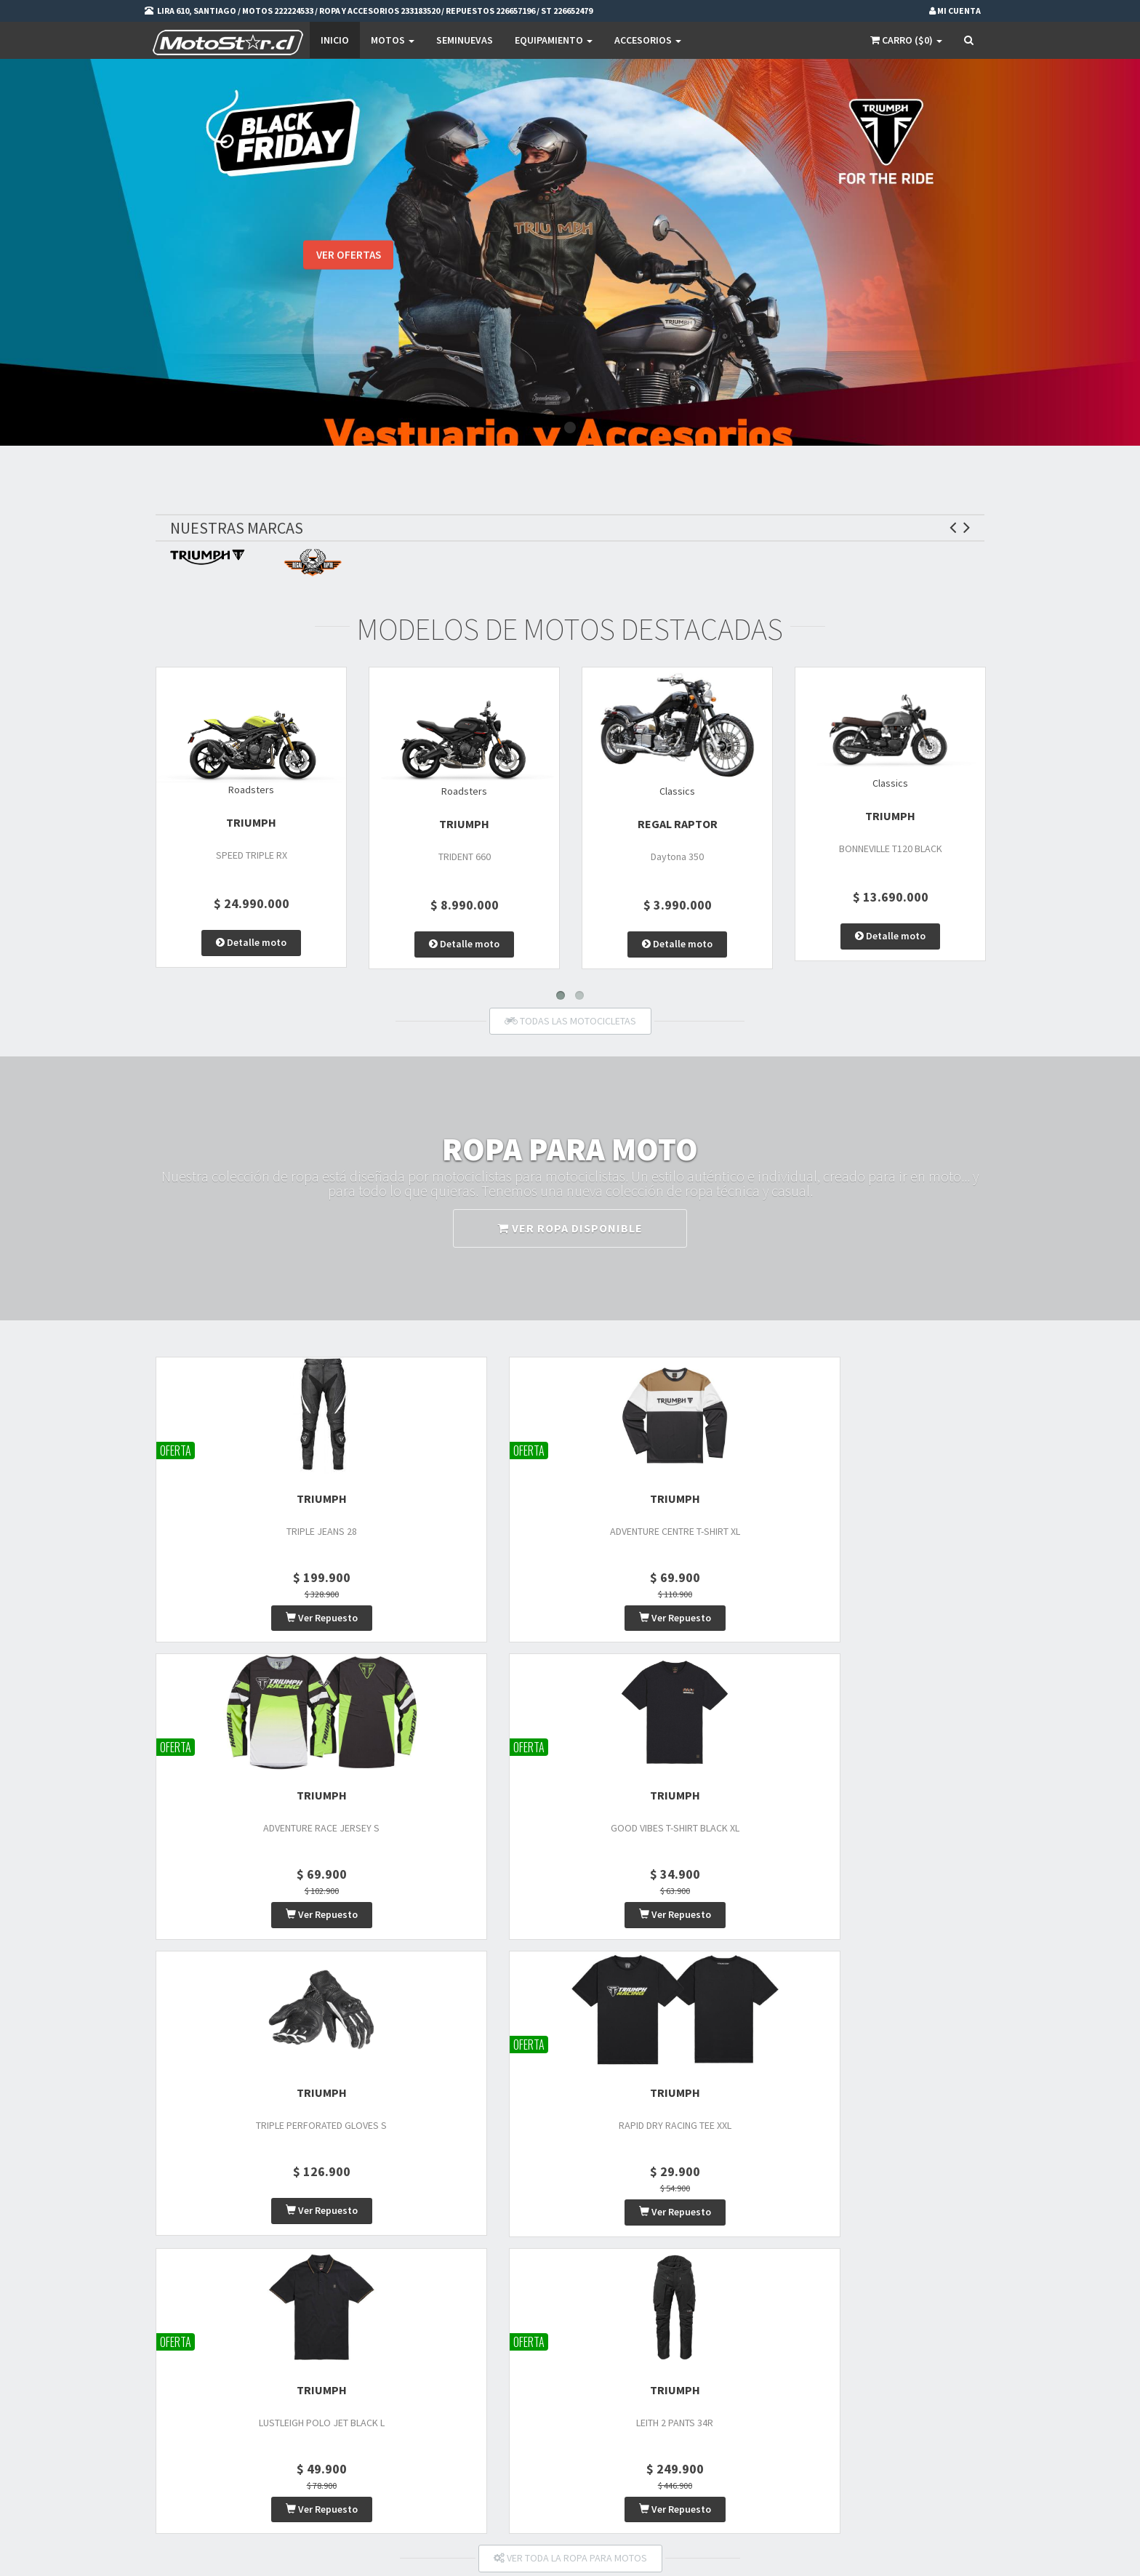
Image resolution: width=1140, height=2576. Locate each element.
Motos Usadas (396, 2356)
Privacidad (531, 2356)
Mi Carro (669, 2337)
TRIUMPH (251, 827)
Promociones (537, 2337)
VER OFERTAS (348, 261)
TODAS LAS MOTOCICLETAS (570, 1025)
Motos (392, 40)
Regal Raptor (678, 829)
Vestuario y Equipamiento (419, 2375)
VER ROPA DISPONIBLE (570, 1233)
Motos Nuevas (396, 2337)
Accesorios (647, 40)
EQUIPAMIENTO (554, 40)
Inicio (335, 40)
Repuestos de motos (409, 2394)
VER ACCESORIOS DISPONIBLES (570, 2161)
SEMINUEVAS (464, 40)
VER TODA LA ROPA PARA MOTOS (570, 1968)
